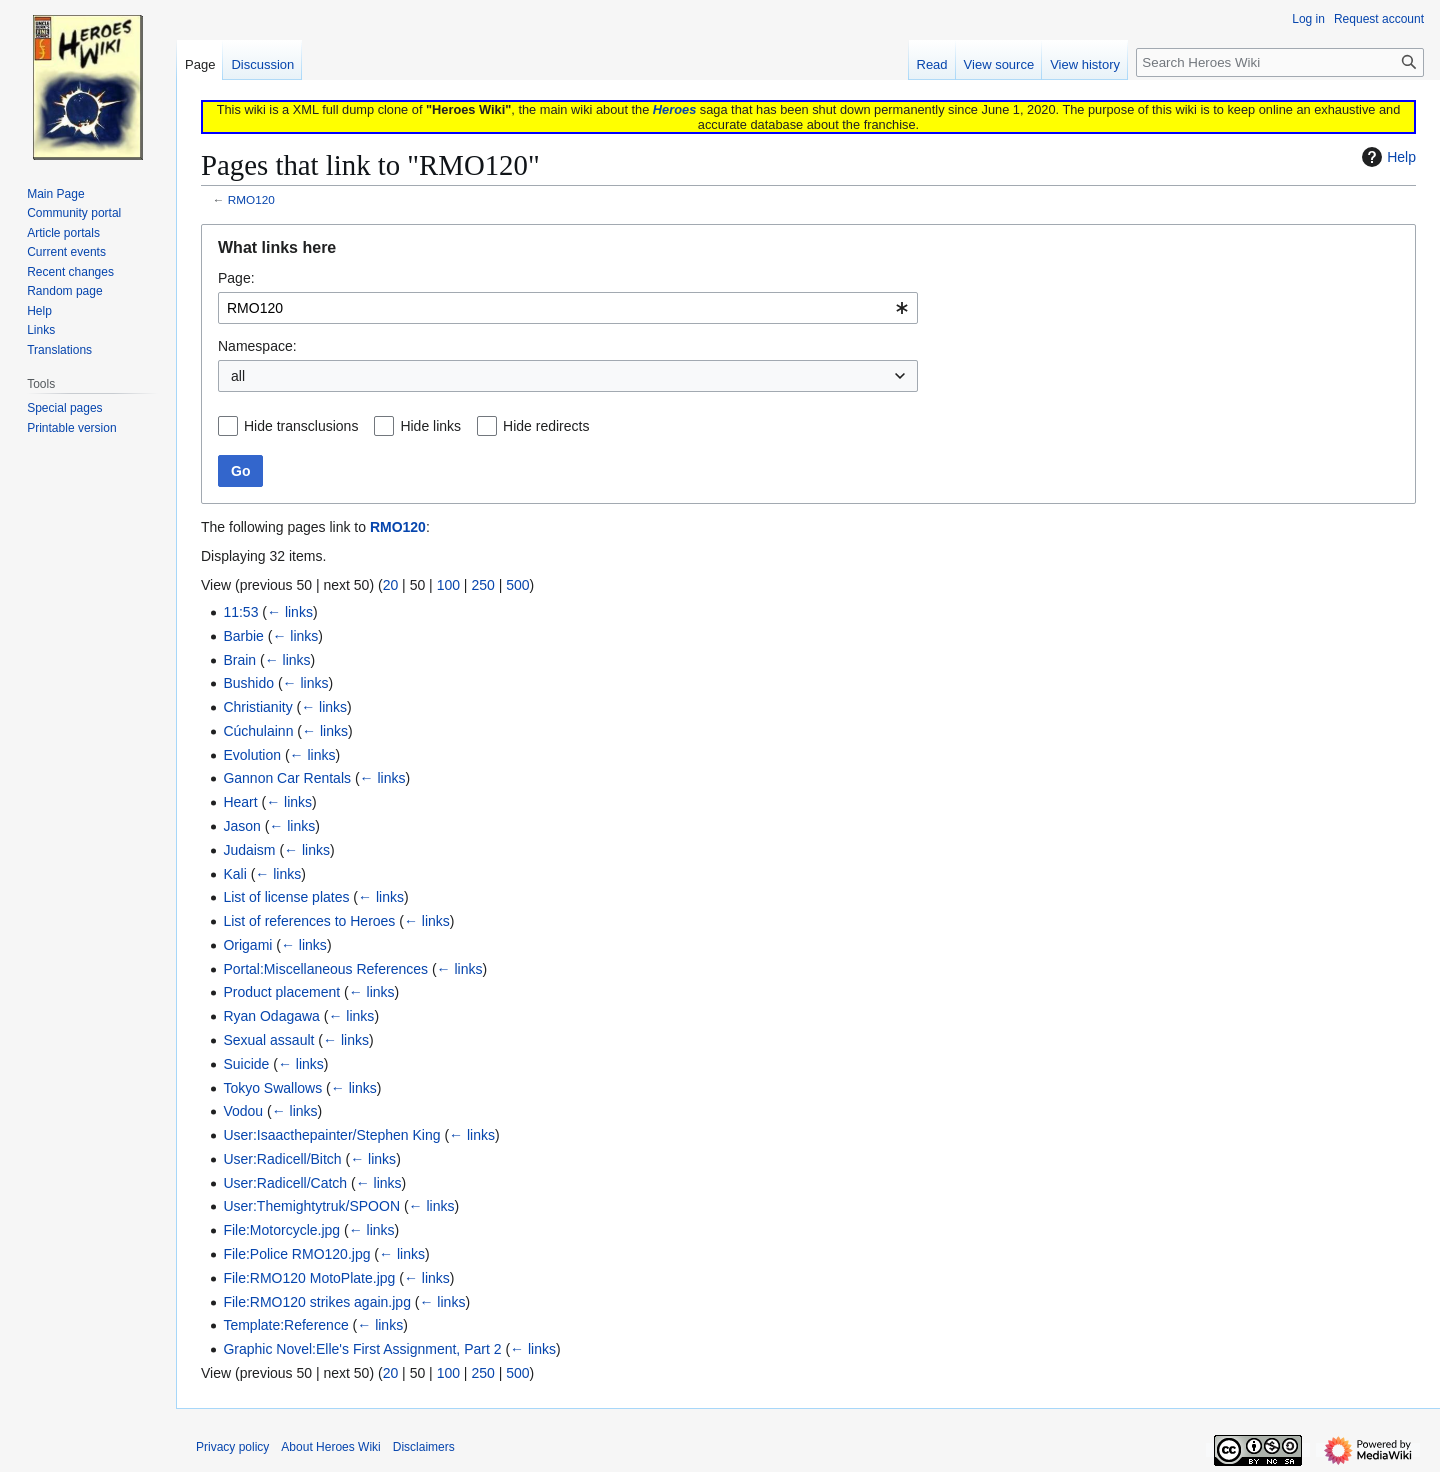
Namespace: (257, 346)
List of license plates (286, 897)
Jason (241, 826)
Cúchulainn (258, 731)
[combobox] (568, 308)
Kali (234, 874)
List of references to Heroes (309, 921)
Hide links (430, 426)
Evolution (252, 755)
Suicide (246, 1064)
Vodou (243, 1111)
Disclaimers (424, 1447)
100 (448, 585)
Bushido (248, 683)
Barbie (243, 636)
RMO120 (251, 199)
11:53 (240, 612)
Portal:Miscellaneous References (325, 969)
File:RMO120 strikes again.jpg (317, 1302)
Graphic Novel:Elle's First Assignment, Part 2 (362, 1349)
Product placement (281, 992)
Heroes (674, 109)
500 (517, 585)
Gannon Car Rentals (287, 778)
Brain (239, 660)
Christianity (257, 707)
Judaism (249, 850)
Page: (236, 278)
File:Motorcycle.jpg (281, 1230)
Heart (240, 802)
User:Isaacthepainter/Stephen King (331, 1135)
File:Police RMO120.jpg (296, 1254)
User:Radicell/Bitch (282, 1159)
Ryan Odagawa (271, 1016)
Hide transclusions (301, 426)
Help (1386, 157)
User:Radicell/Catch (285, 1183)
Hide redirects (546, 426)
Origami (247, 945)
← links (290, 612)
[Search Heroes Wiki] (1280, 62)
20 (391, 585)
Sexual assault (268, 1040)
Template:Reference (285, 1325)
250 (482, 585)
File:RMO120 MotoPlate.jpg (309, 1278)
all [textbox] (238, 376)
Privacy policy (232, 1447)
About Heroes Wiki (330, 1447)
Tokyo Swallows (272, 1088)
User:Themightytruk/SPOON (311, 1206)
